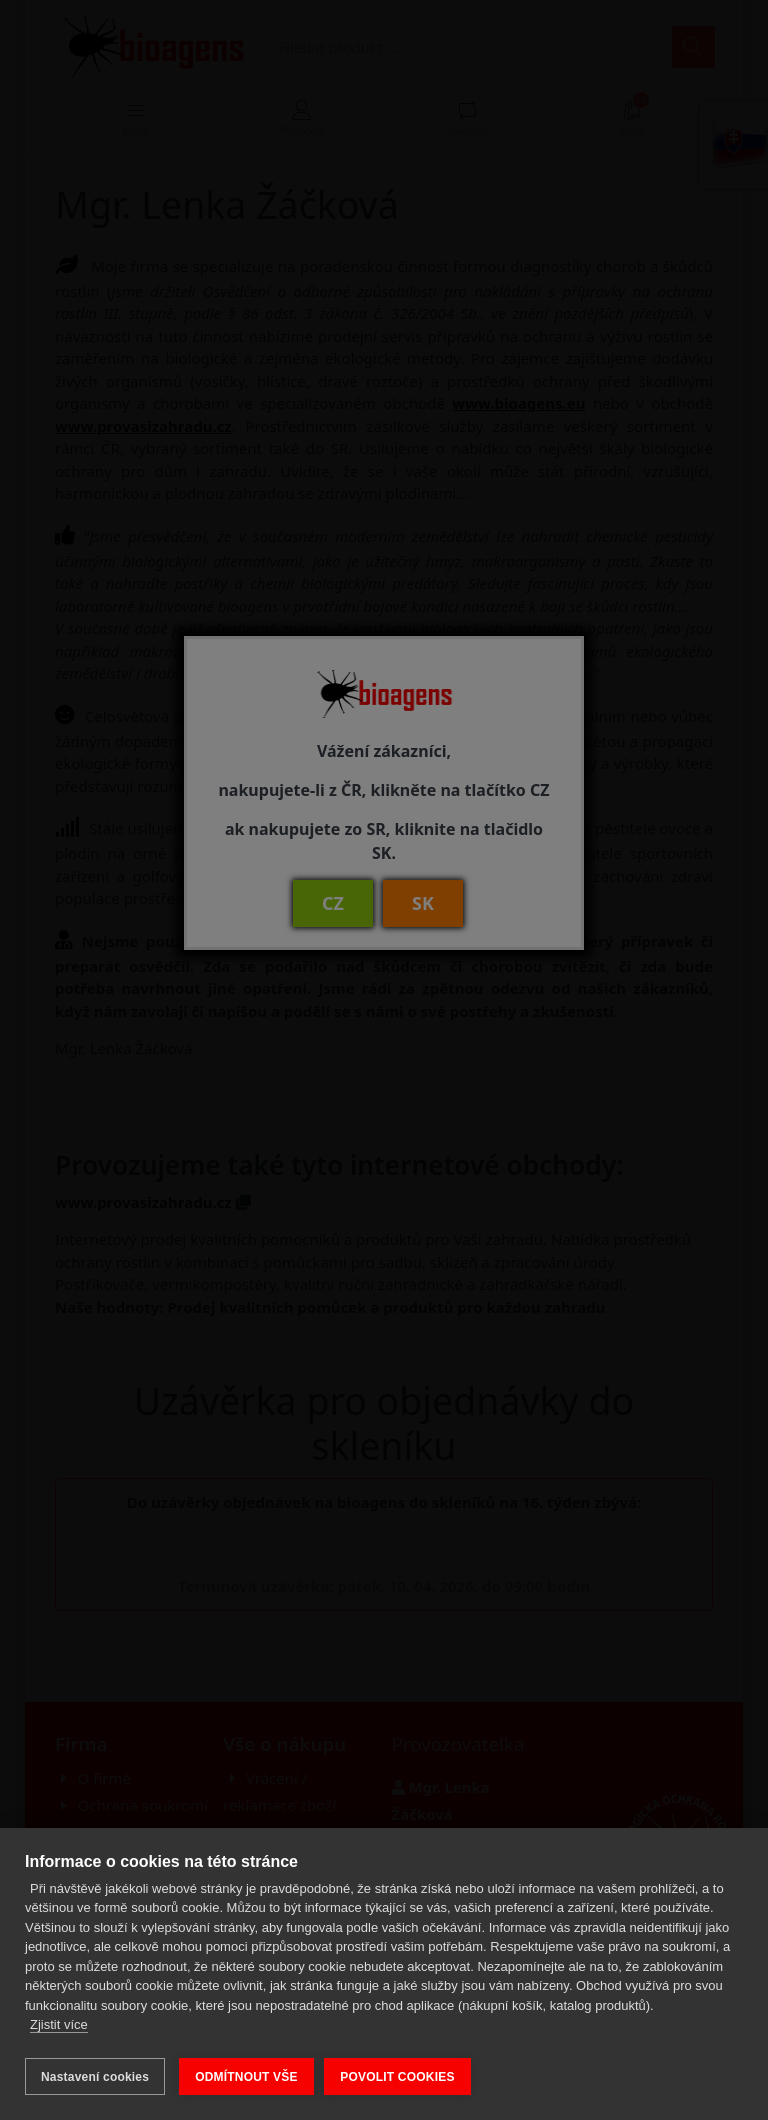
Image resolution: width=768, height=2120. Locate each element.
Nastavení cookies (95, 2077)
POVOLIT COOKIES (401, 2077)
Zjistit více (59, 2028)
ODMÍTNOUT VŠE (246, 2077)
